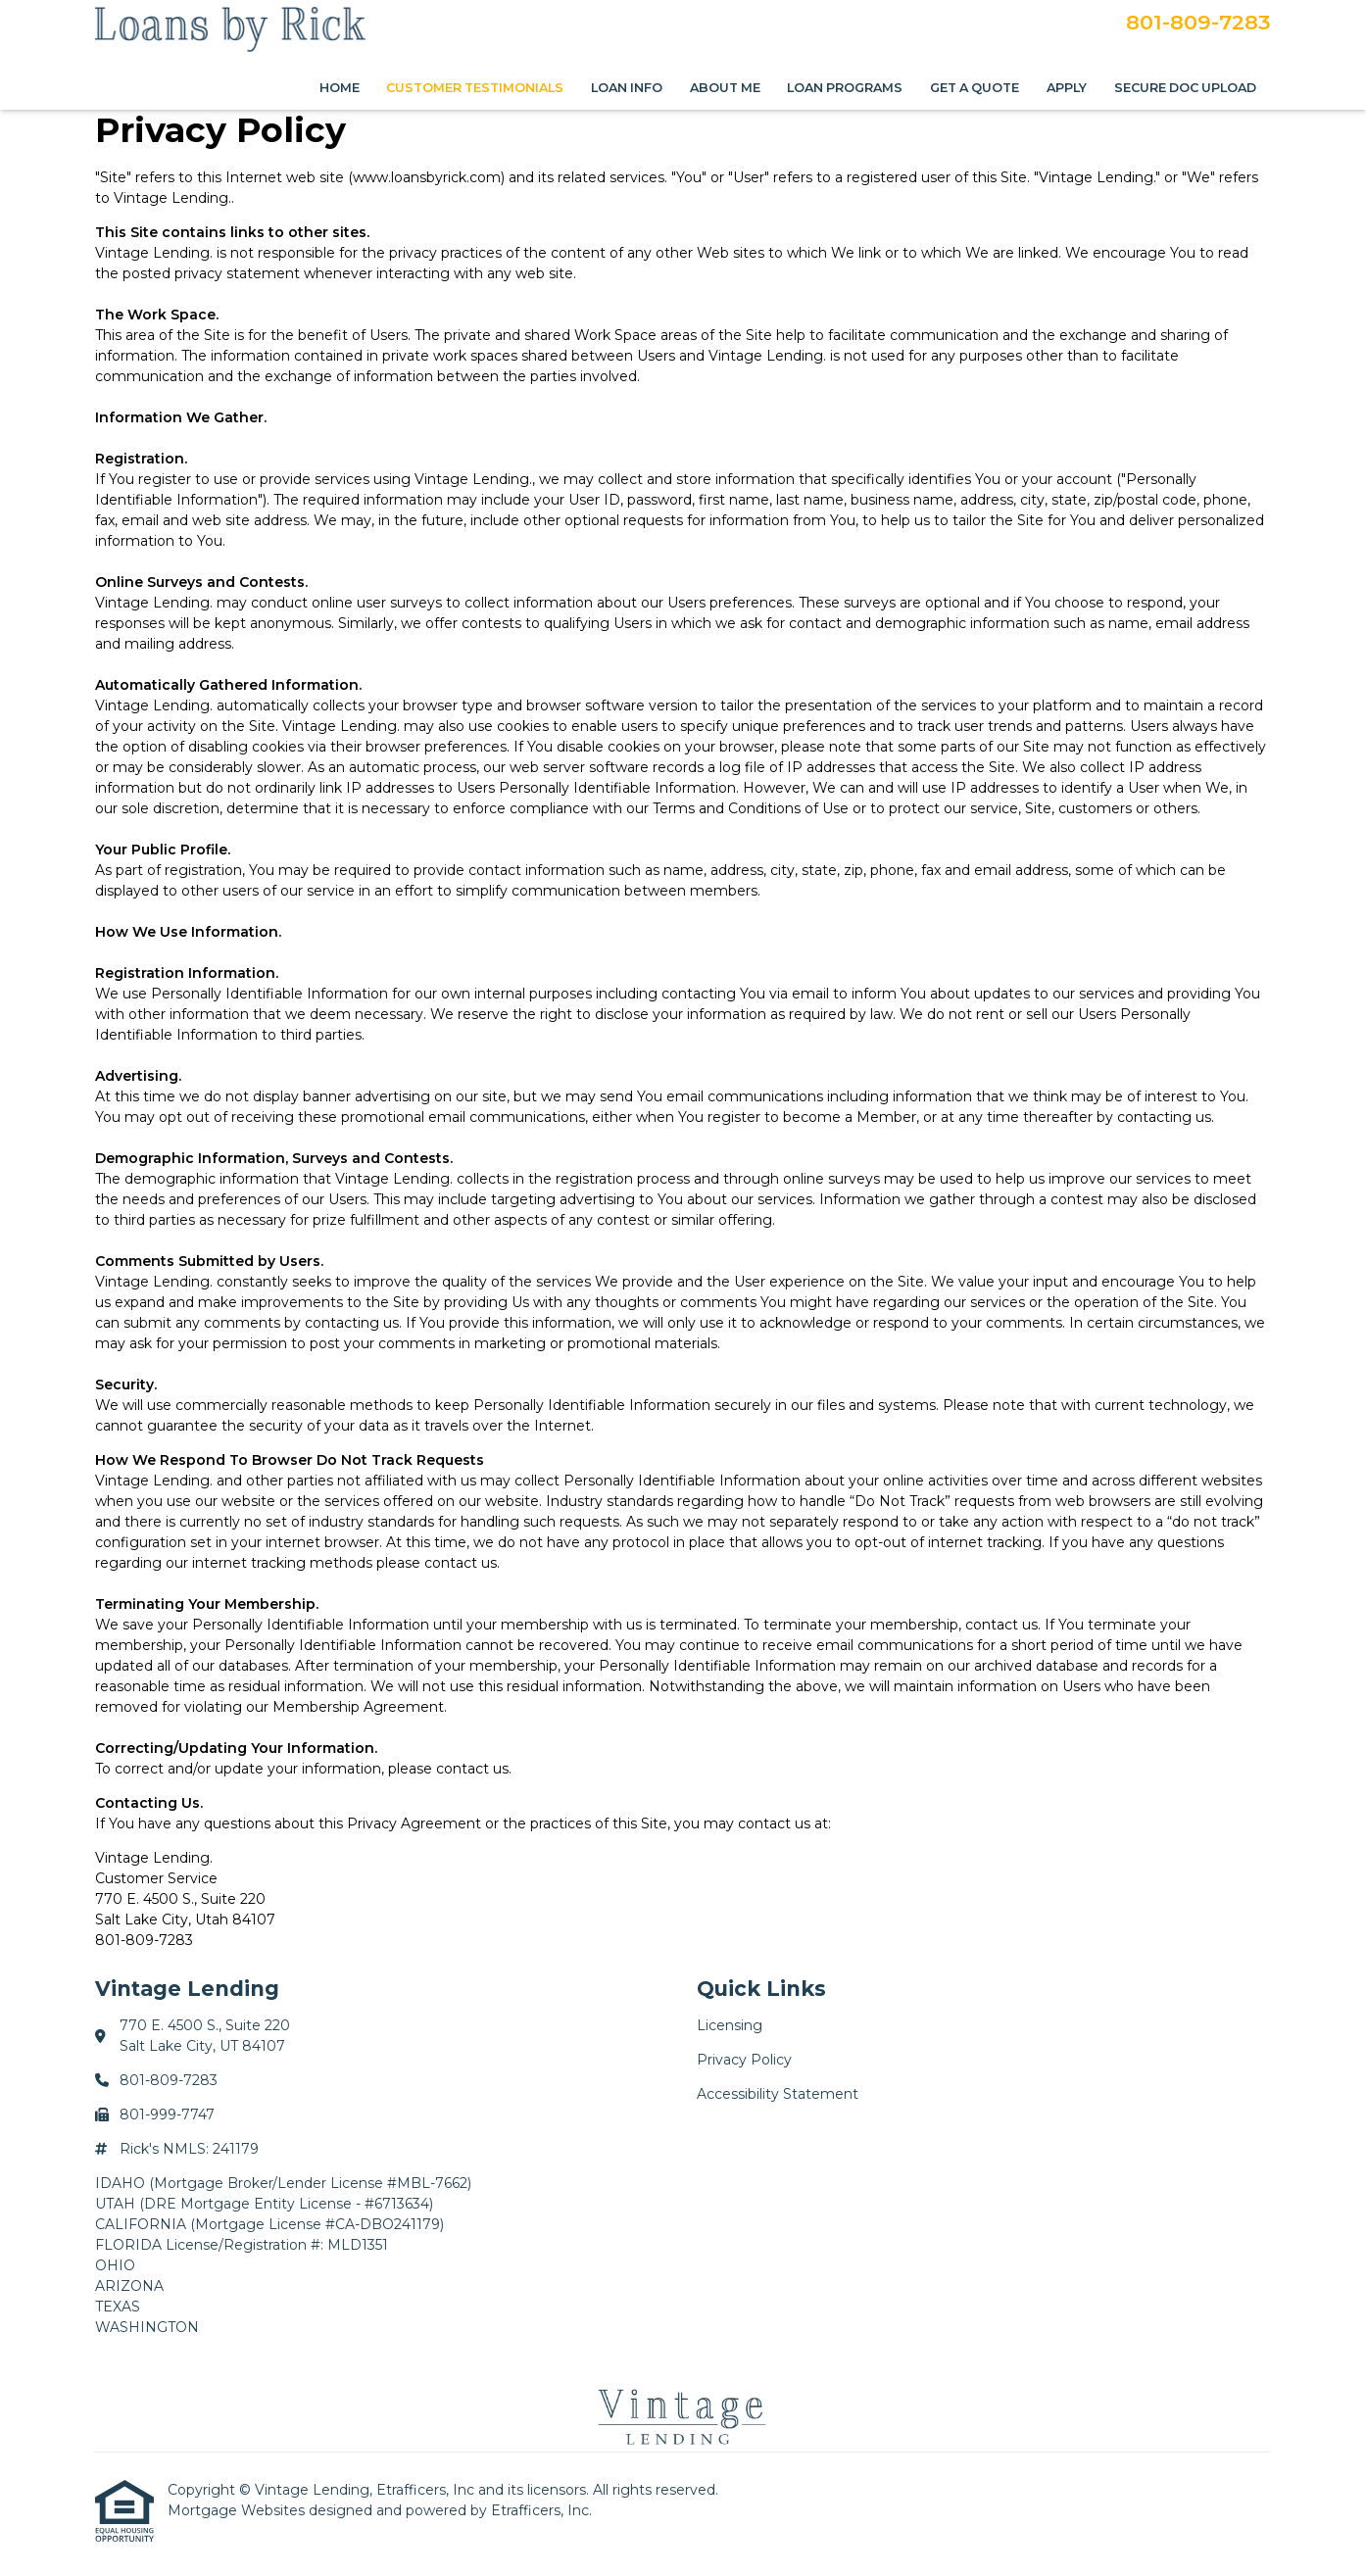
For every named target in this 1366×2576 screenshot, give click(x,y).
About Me (725, 87)
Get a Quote (974, 87)
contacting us (1164, 1117)
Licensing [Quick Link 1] (729, 2025)
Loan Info (626, 87)
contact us (460, 1563)
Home (339, 87)
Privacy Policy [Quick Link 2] (744, 2059)
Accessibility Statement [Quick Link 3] (777, 2094)
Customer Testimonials (474, 87)
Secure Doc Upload (1185, 87)
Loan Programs (845, 87)
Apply (1067, 87)
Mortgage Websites (238, 2510)
